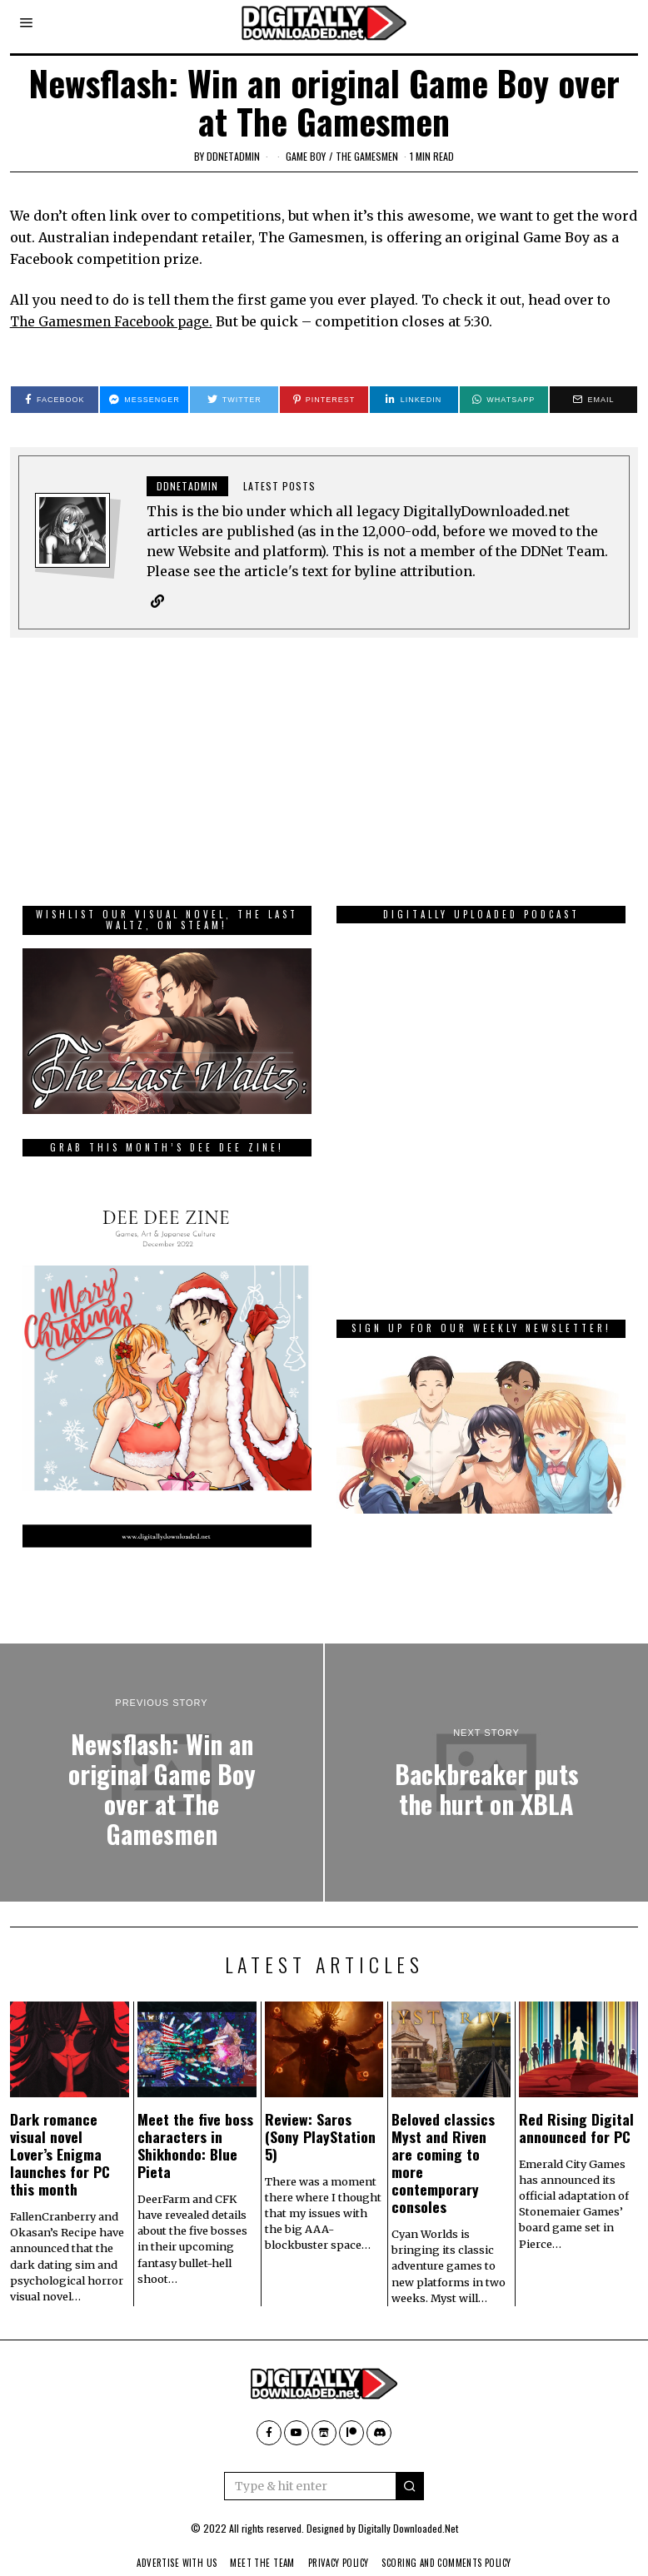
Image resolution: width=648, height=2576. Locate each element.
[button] (410, 2462)
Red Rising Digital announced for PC (576, 2103)
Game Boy (306, 156)
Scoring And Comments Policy (457, 2538)
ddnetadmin (233, 156)
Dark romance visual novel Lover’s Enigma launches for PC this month (60, 2130)
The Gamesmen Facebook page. (116, 321)
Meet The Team (257, 2538)
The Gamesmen (367, 156)
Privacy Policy (339, 2538)
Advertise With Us (164, 2538)
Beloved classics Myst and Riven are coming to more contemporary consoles (443, 2139)
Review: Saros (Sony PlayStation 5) (320, 2112)
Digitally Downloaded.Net (408, 2504)
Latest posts (279, 486)
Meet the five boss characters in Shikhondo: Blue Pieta (195, 2121)
